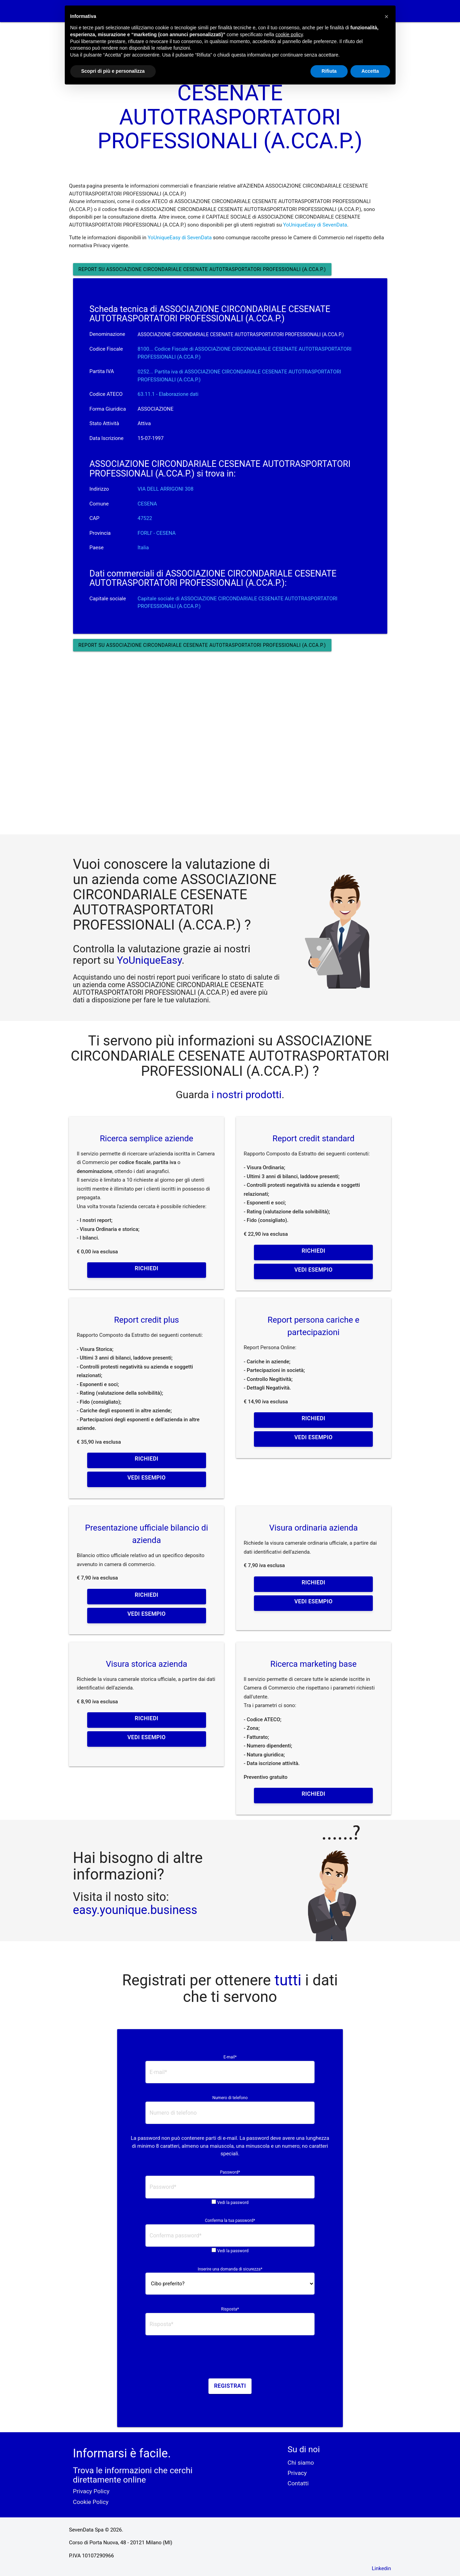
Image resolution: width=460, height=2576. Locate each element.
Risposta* (230, 2309)
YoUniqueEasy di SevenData (315, 225)
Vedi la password (232, 2202)
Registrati (230, 2386)
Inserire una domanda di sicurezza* (230, 2269)
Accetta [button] (370, 71)
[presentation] (229, 2359)
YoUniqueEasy (149, 960)
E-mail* (229, 2057)
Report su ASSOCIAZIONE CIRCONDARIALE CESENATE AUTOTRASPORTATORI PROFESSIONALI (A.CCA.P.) (202, 269)
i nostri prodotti (245, 1095)
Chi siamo (300, 2462)
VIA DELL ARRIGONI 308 (165, 489)
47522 (144, 518)
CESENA (147, 504)
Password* (230, 2172)
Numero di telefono (230, 2097)
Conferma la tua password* (230, 2220)
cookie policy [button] (289, 34)
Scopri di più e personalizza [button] (113, 71)
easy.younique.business (135, 1910)
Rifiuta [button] (329, 71)
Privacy (297, 2472)
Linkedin (381, 2568)
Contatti (297, 2483)
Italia (143, 547)
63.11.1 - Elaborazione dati (167, 394)
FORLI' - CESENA (156, 533)
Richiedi (146, 1268)
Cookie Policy (91, 2501)
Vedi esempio (313, 1269)
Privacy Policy (91, 2491)
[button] (386, 16)
